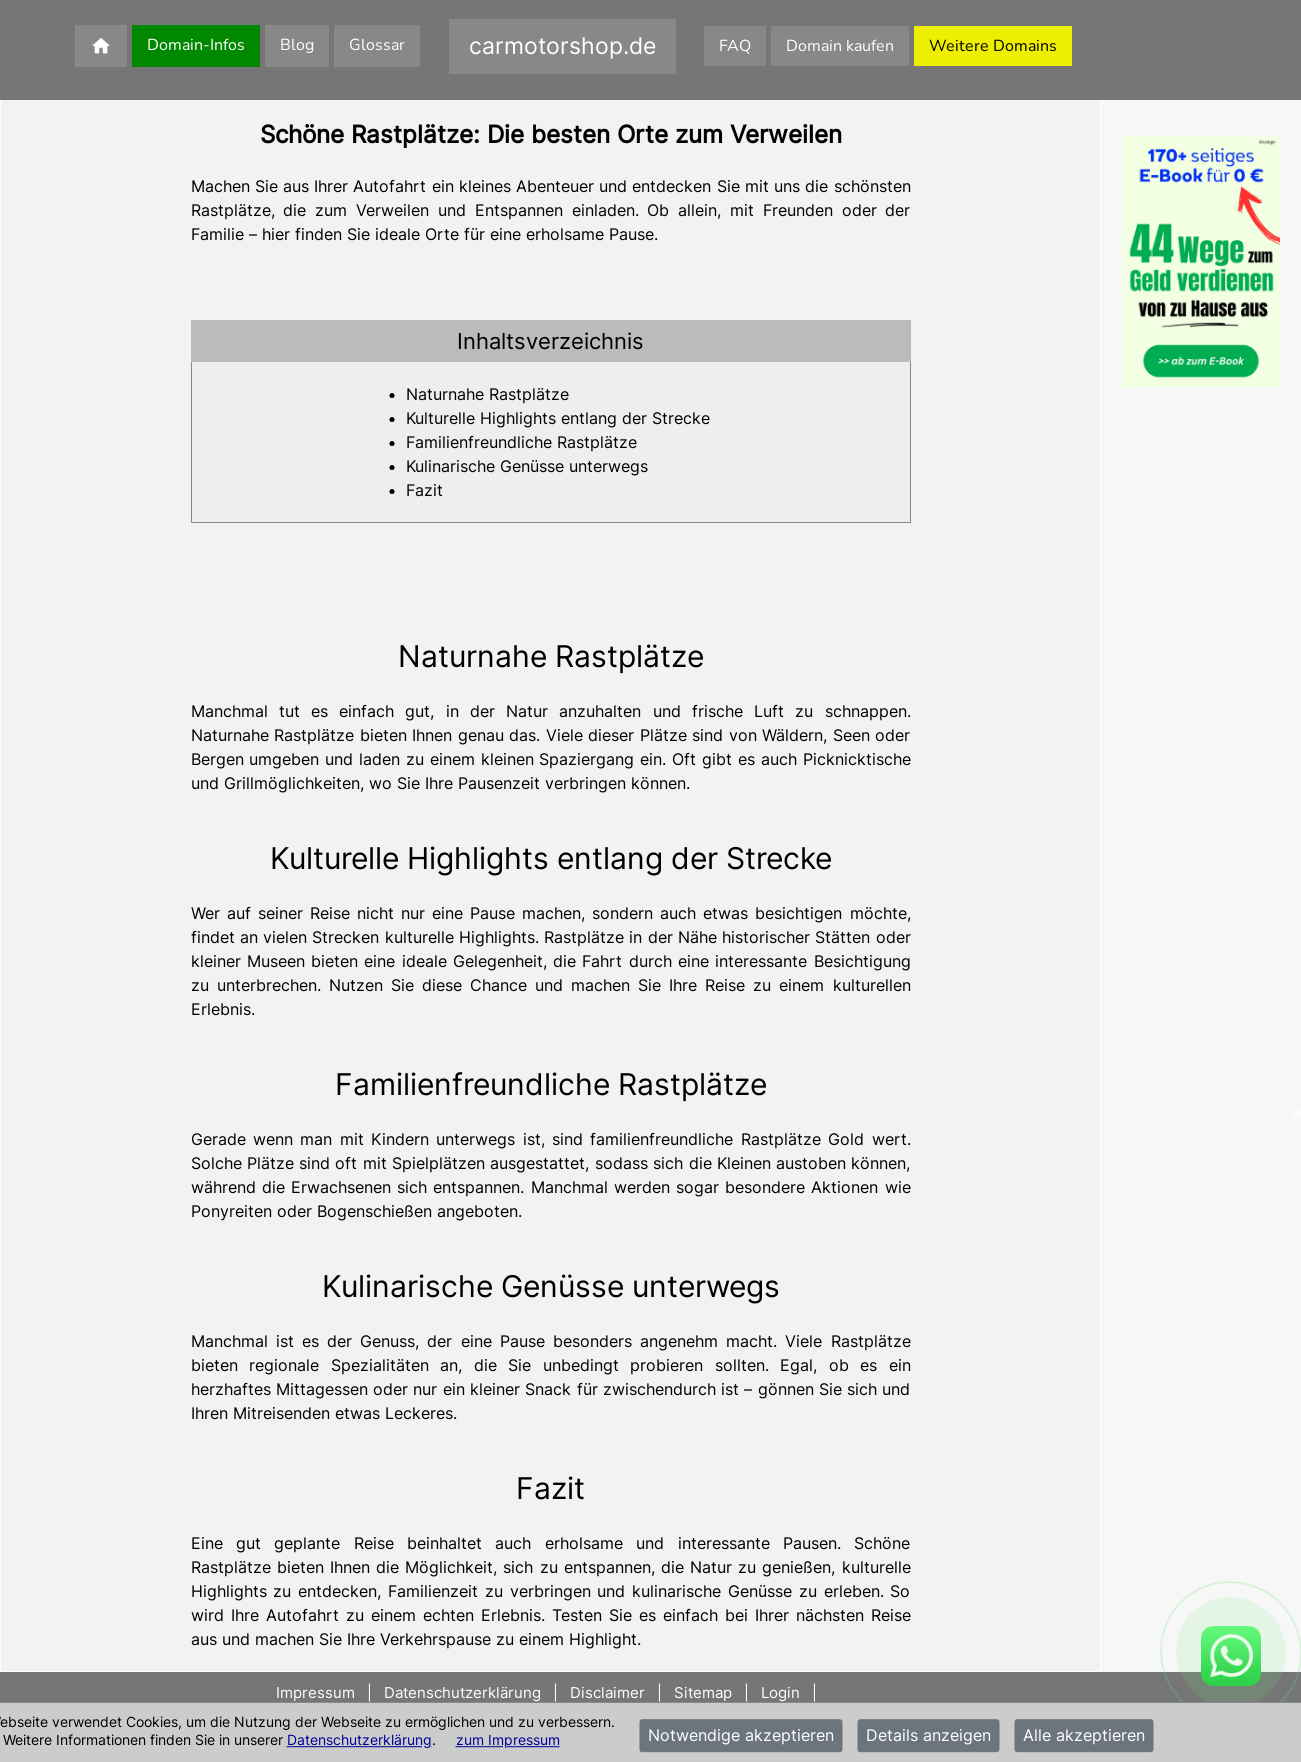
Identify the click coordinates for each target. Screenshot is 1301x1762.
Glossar (377, 45)
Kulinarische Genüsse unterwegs (527, 466)
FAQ (735, 46)
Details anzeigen (928, 1736)
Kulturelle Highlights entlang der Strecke (558, 418)
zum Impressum (508, 1739)
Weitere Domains (993, 46)
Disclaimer (607, 1692)
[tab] (551, 341)
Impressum (317, 1692)
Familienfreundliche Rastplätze (521, 442)
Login (780, 1692)
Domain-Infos (196, 45)
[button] (551, 341)
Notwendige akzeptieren (741, 1736)
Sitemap (703, 1692)
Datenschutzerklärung (359, 1739)
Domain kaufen (840, 46)
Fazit (424, 490)
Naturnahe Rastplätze (487, 394)
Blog (297, 45)
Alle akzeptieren (1084, 1736)
